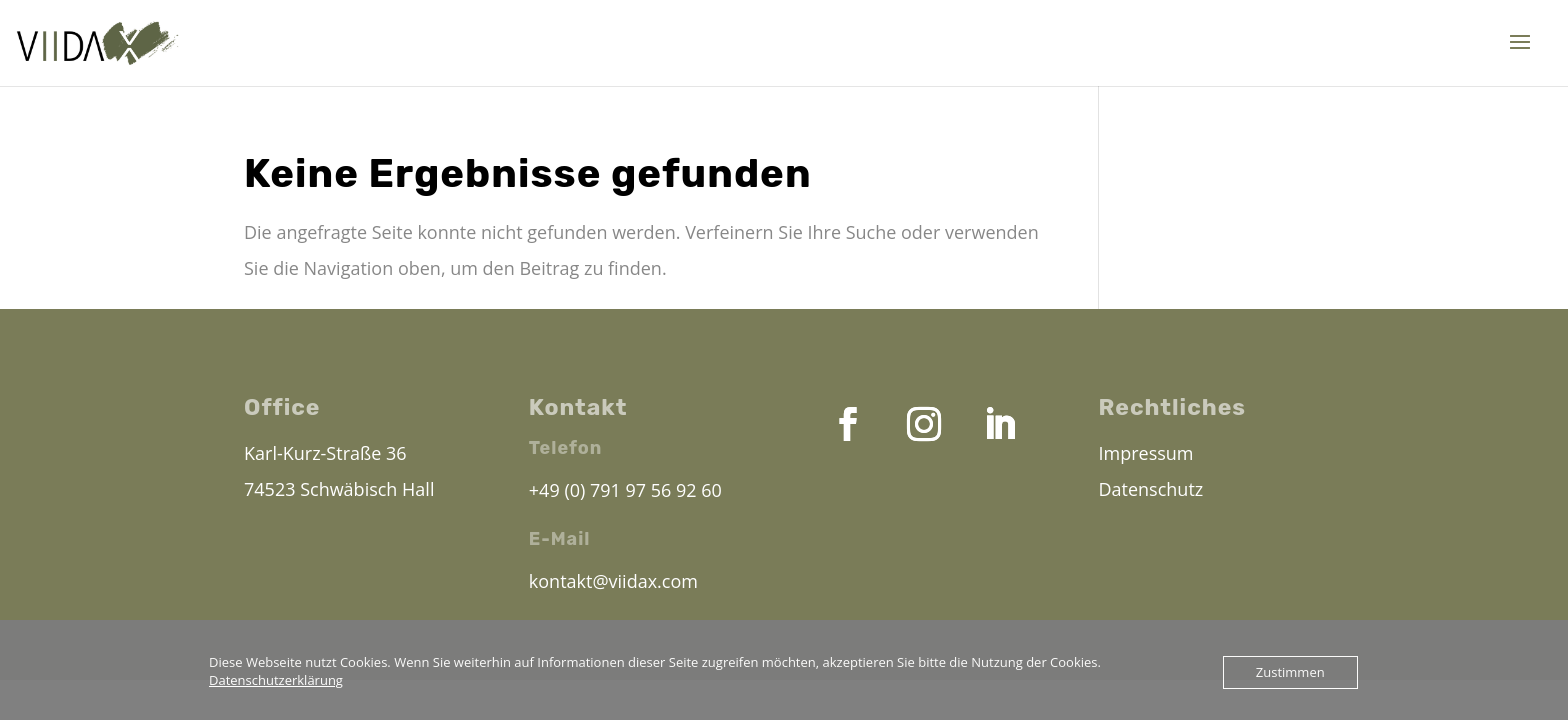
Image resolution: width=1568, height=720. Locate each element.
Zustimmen (1290, 672)
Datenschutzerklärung (276, 680)
